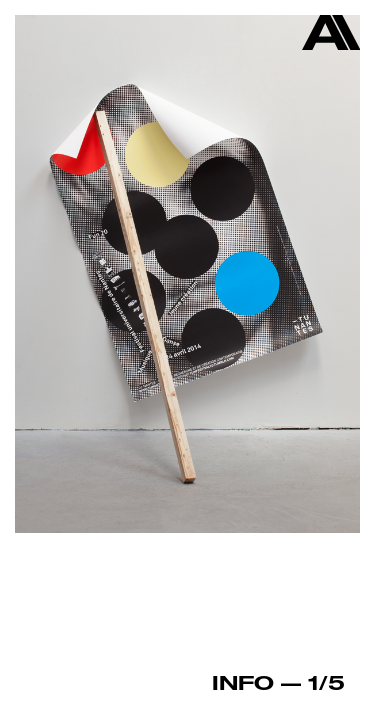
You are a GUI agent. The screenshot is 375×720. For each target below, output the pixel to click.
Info (243, 682)
